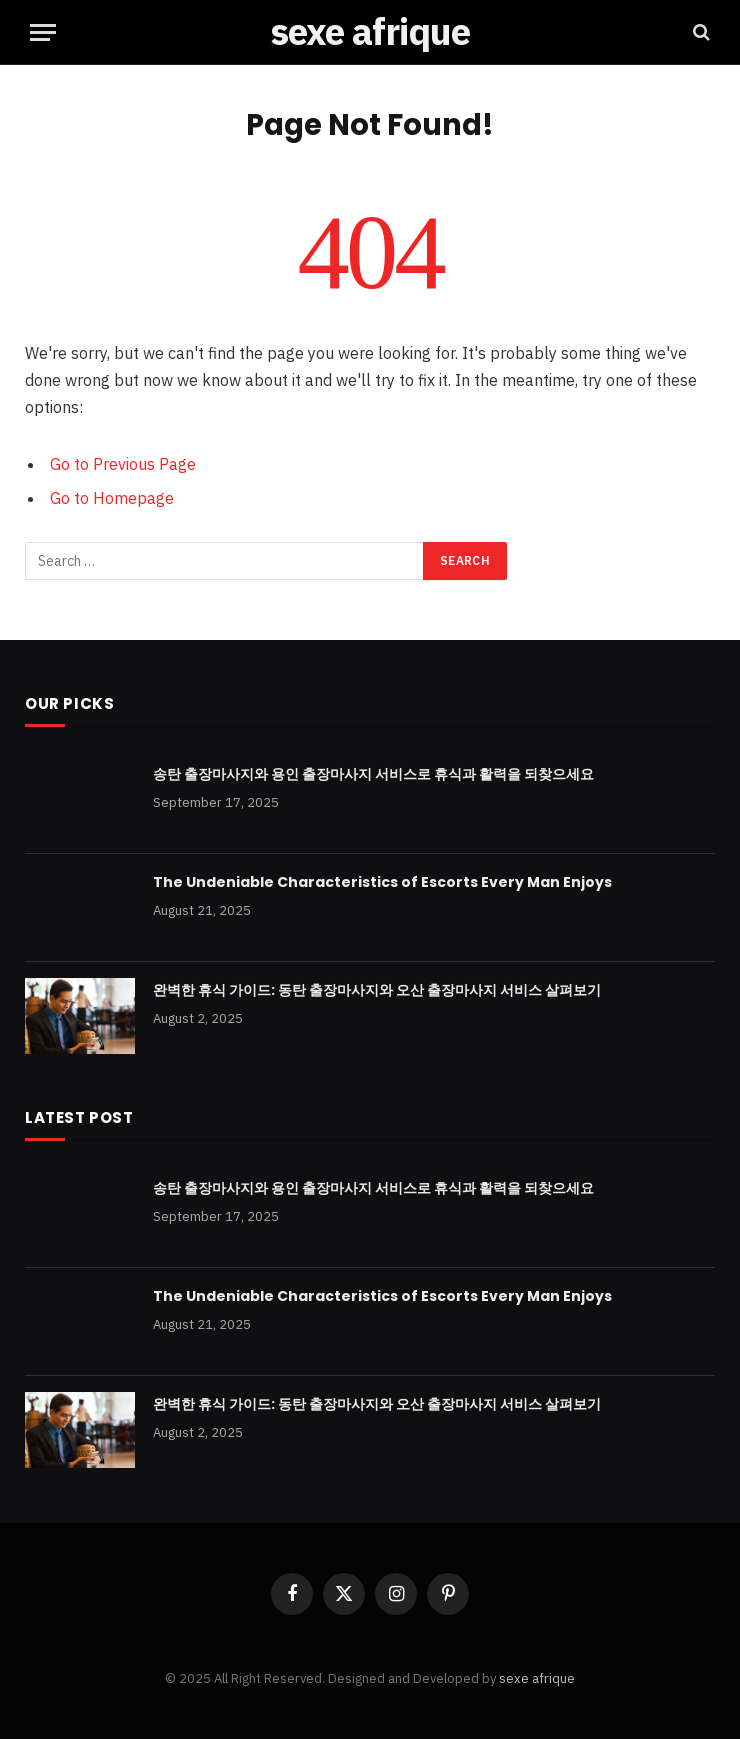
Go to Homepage (112, 498)
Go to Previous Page (123, 464)
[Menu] (43, 32)
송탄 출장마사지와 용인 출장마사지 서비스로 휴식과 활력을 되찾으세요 (373, 774)
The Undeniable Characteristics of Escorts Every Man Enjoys (382, 882)
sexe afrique (537, 1678)
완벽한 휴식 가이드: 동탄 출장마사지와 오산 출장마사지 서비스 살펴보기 (377, 990)
